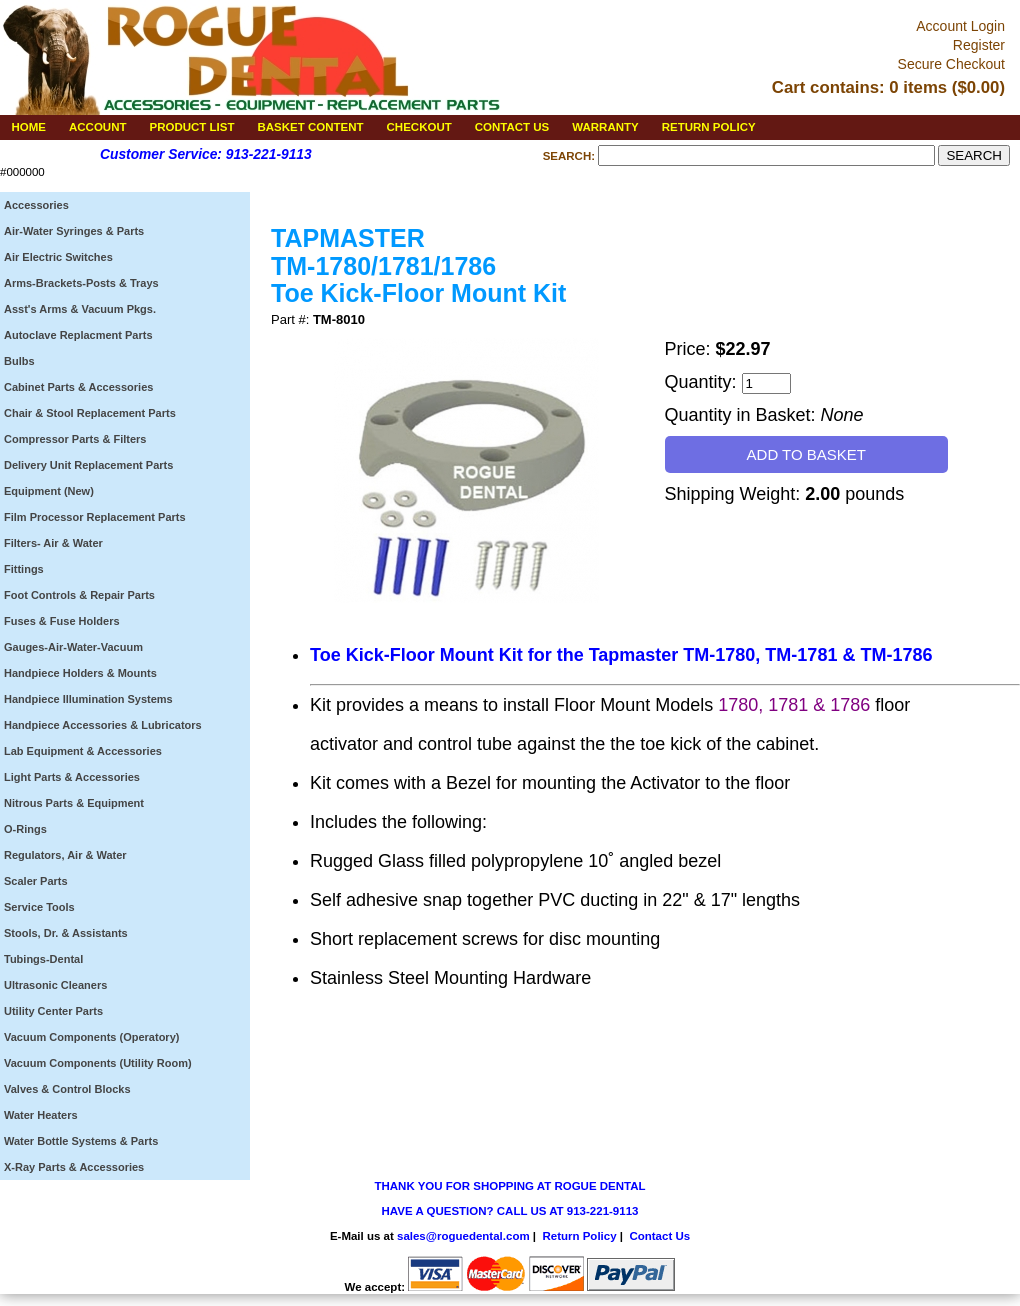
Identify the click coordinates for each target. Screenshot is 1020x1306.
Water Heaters (41, 1115)
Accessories (36, 205)
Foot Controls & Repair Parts (79, 595)
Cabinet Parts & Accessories (78, 387)
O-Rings (25, 829)
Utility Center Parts (53, 1011)
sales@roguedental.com (463, 1236)
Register (979, 45)
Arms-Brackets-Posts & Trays (81, 283)
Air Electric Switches (58, 257)
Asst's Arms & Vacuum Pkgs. (80, 309)
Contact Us (659, 1236)
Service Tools (39, 907)
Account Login (960, 26)
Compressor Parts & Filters (75, 439)
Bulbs (19, 361)
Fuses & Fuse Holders (62, 621)
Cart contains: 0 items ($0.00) (888, 87)
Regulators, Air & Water (65, 855)
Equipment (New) (49, 491)
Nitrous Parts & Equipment (74, 803)
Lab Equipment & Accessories (83, 751)
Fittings (24, 569)
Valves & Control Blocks (67, 1089)
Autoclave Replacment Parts (78, 335)
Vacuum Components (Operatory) (91, 1037)
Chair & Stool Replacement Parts (90, 413)
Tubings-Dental (43, 959)
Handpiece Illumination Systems (88, 699)
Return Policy (579, 1236)
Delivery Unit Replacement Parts (88, 465)
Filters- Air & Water (53, 543)
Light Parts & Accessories (72, 777)
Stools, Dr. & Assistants (66, 933)
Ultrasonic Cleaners (55, 985)
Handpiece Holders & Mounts (80, 673)
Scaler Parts (36, 881)
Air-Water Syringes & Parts (74, 231)
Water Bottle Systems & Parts (81, 1141)
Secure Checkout (951, 64)
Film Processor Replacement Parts (95, 517)
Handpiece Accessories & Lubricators (103, 725)
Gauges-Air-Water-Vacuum (73, 647)
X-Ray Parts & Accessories (74, 1167)
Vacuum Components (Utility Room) (98, 1063)
